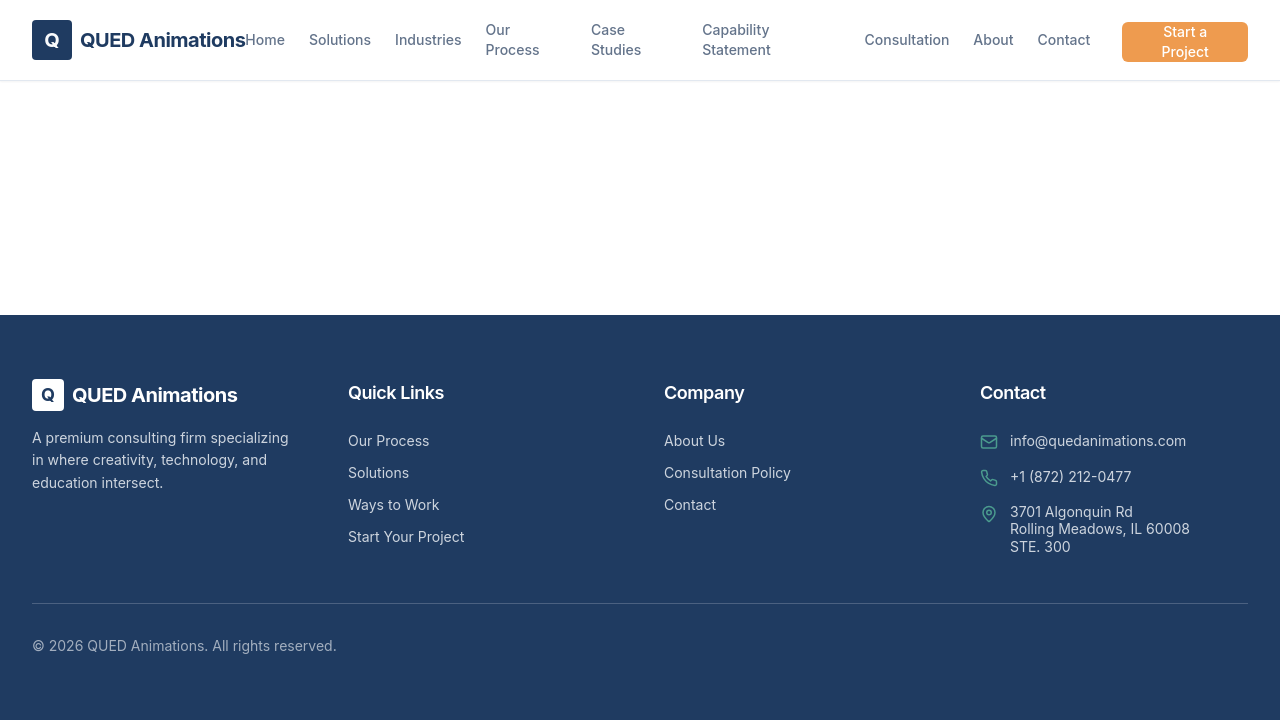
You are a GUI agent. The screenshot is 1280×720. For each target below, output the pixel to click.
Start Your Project (406, 536)
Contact (1064, 39)
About (993, 39)
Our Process (513, 39)
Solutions (340, 39)
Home (265, 39)
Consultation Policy (727, 472)
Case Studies (616, 39)
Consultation (907, 39)
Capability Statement (736, 39)
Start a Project (1185, 41)
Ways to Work (393, 504)
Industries (428, 39)
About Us (694, 440)
